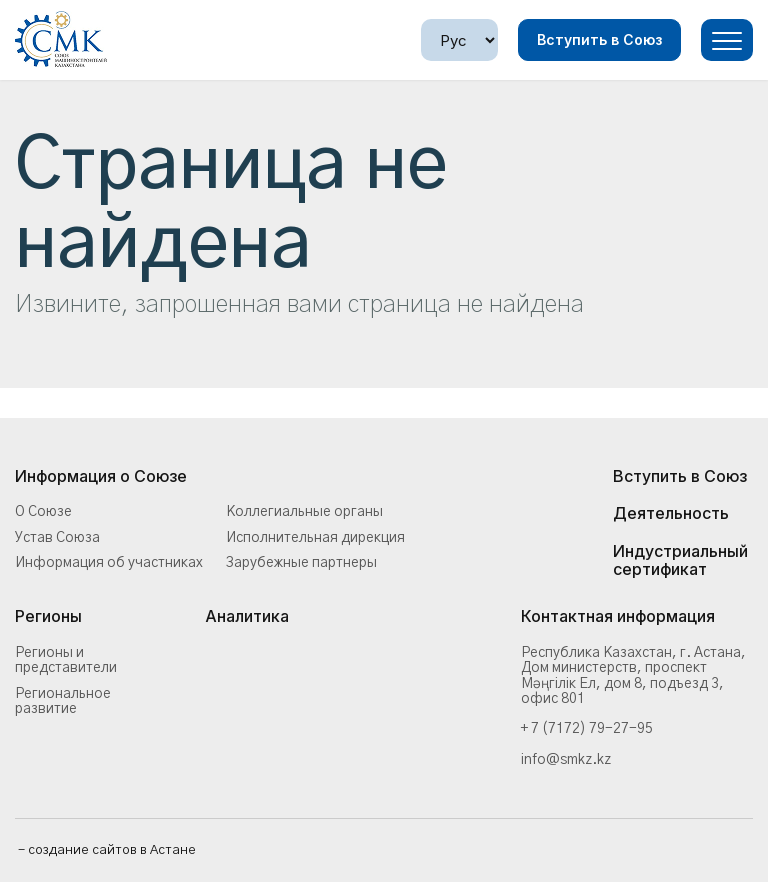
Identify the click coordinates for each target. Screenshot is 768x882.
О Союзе (43, 512)
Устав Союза (57, 538)
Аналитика (247, 617)
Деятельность (671, 514)
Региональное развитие (63, 701)
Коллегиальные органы (304, 512)
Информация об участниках (109, 563)
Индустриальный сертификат (680, 560)
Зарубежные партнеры (301, 563)
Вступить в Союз (599, 39)
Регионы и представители (66, 660)
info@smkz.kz (566, 760)
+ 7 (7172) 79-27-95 (587, 729)
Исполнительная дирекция (315, 538)
